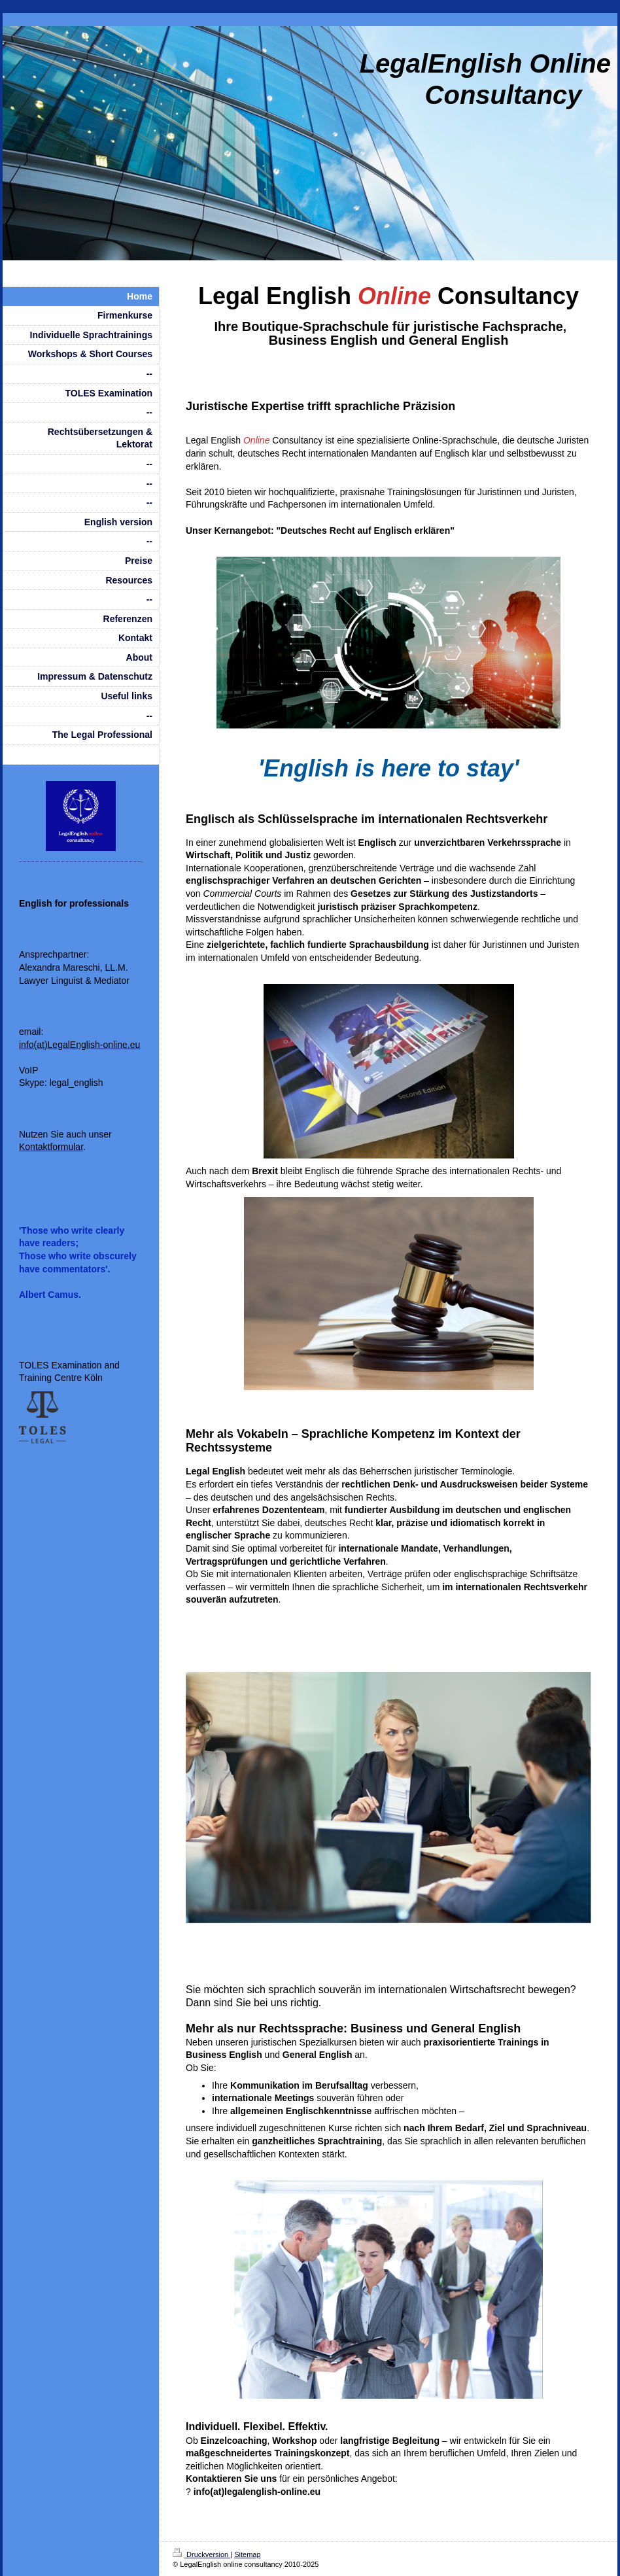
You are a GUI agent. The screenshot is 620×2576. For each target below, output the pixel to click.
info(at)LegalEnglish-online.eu (79, 1044)
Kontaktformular (51, 1146)
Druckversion (201, 2554)
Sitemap (247, 2554)
